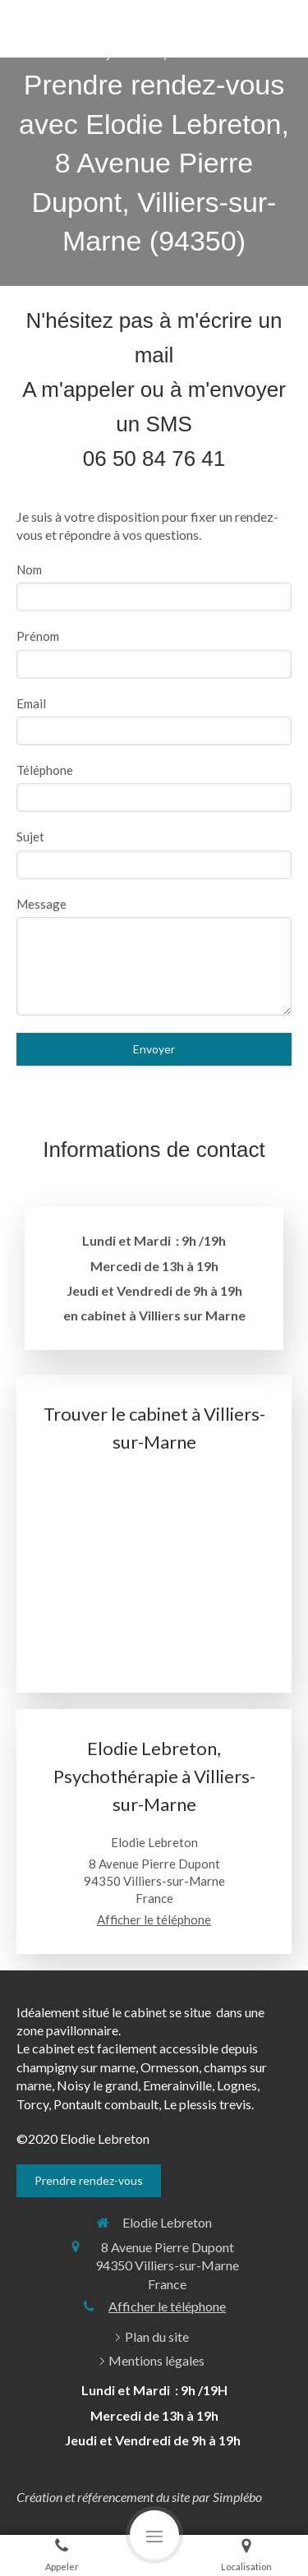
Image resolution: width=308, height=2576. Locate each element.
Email (31, 703)
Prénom (37, 636)
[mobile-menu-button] (154, 2535)
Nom (29, 569)
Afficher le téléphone (154, 1919)
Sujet (30, 836)
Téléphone (44, 770)
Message (41, 903)
